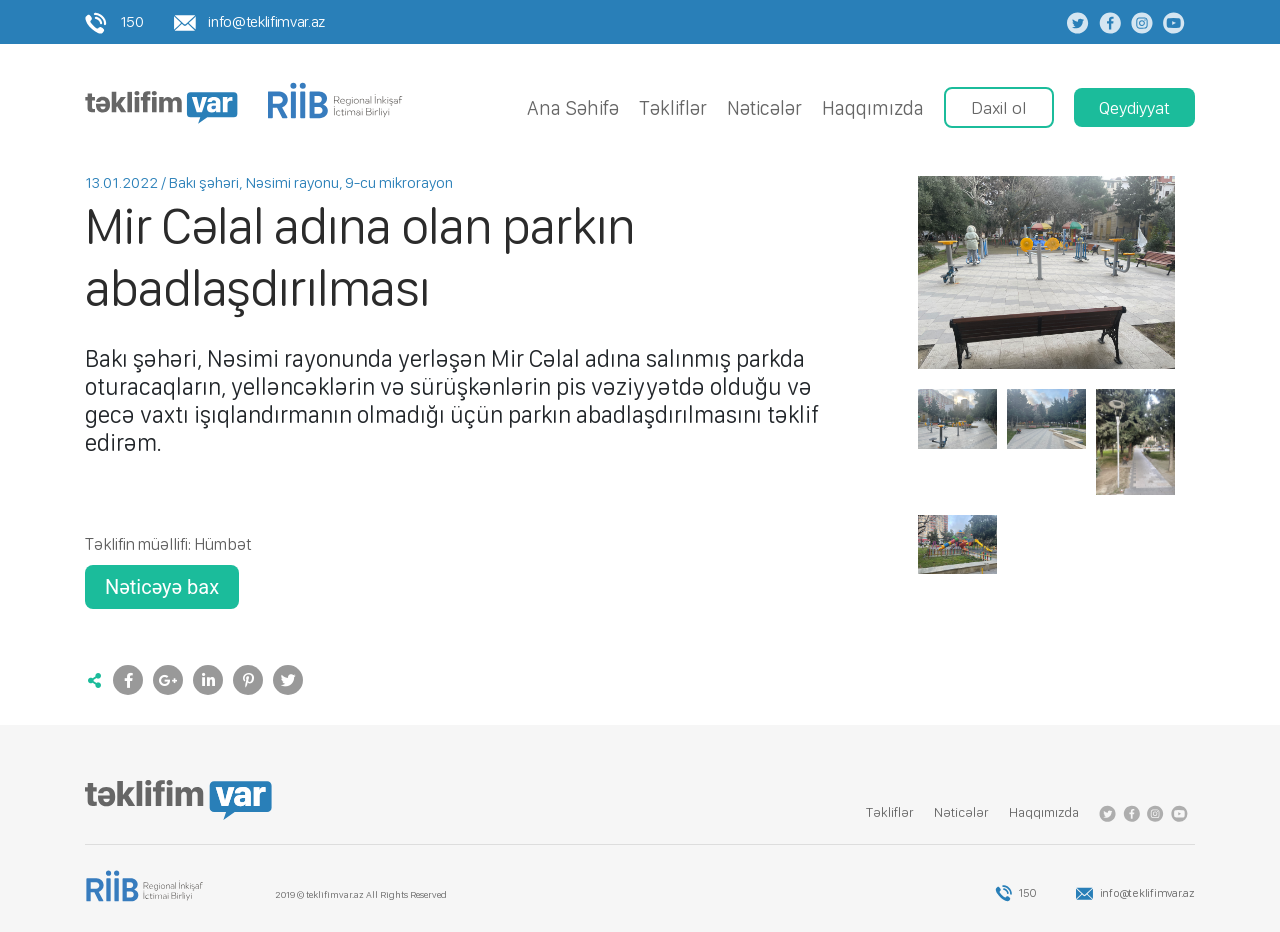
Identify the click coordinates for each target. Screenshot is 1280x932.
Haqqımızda (873, 108)
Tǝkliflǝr (673, 108)
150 (114, 21)
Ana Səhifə (573, 108)
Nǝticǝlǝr (764, 108)
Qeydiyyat (1134, 107)
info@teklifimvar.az (249, 21)
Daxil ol (999, 107)
